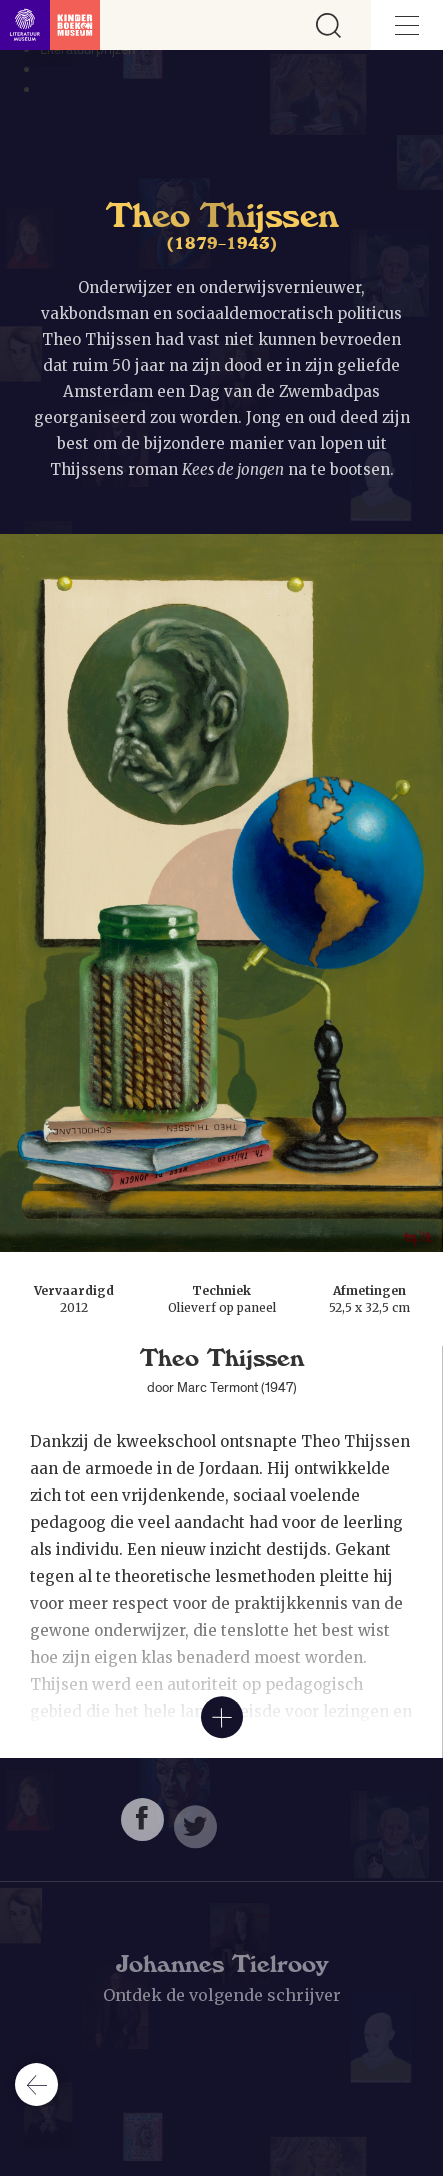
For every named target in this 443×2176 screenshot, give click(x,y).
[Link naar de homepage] (50, 25)
